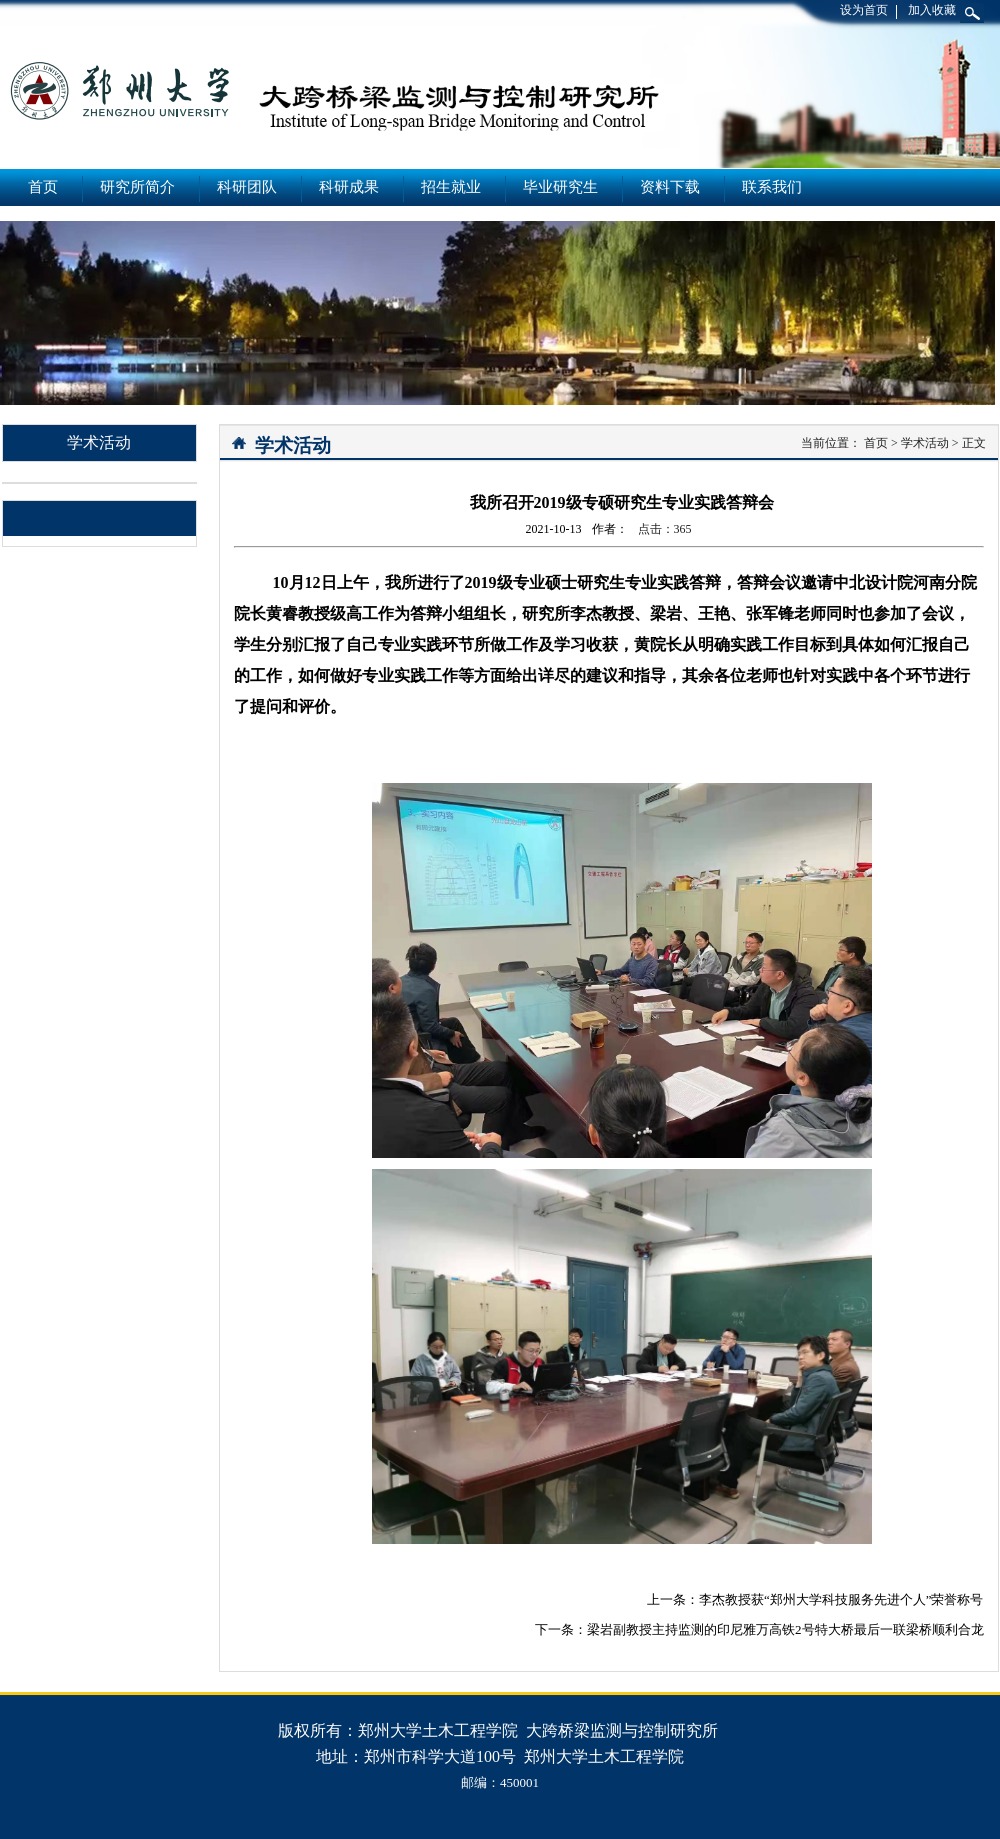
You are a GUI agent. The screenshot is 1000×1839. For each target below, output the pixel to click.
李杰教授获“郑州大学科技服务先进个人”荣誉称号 (841, 1599)
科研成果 (349, 187)
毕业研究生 (560, 187)
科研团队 (247, 187)
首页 (43, 187)
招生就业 (451, 187)
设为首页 (864, 10)
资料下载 (670, 187)
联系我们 (772, 187)
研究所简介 (137, 187)
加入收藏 (932, 10)
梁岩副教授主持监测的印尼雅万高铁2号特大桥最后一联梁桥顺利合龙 (785, 1629)
